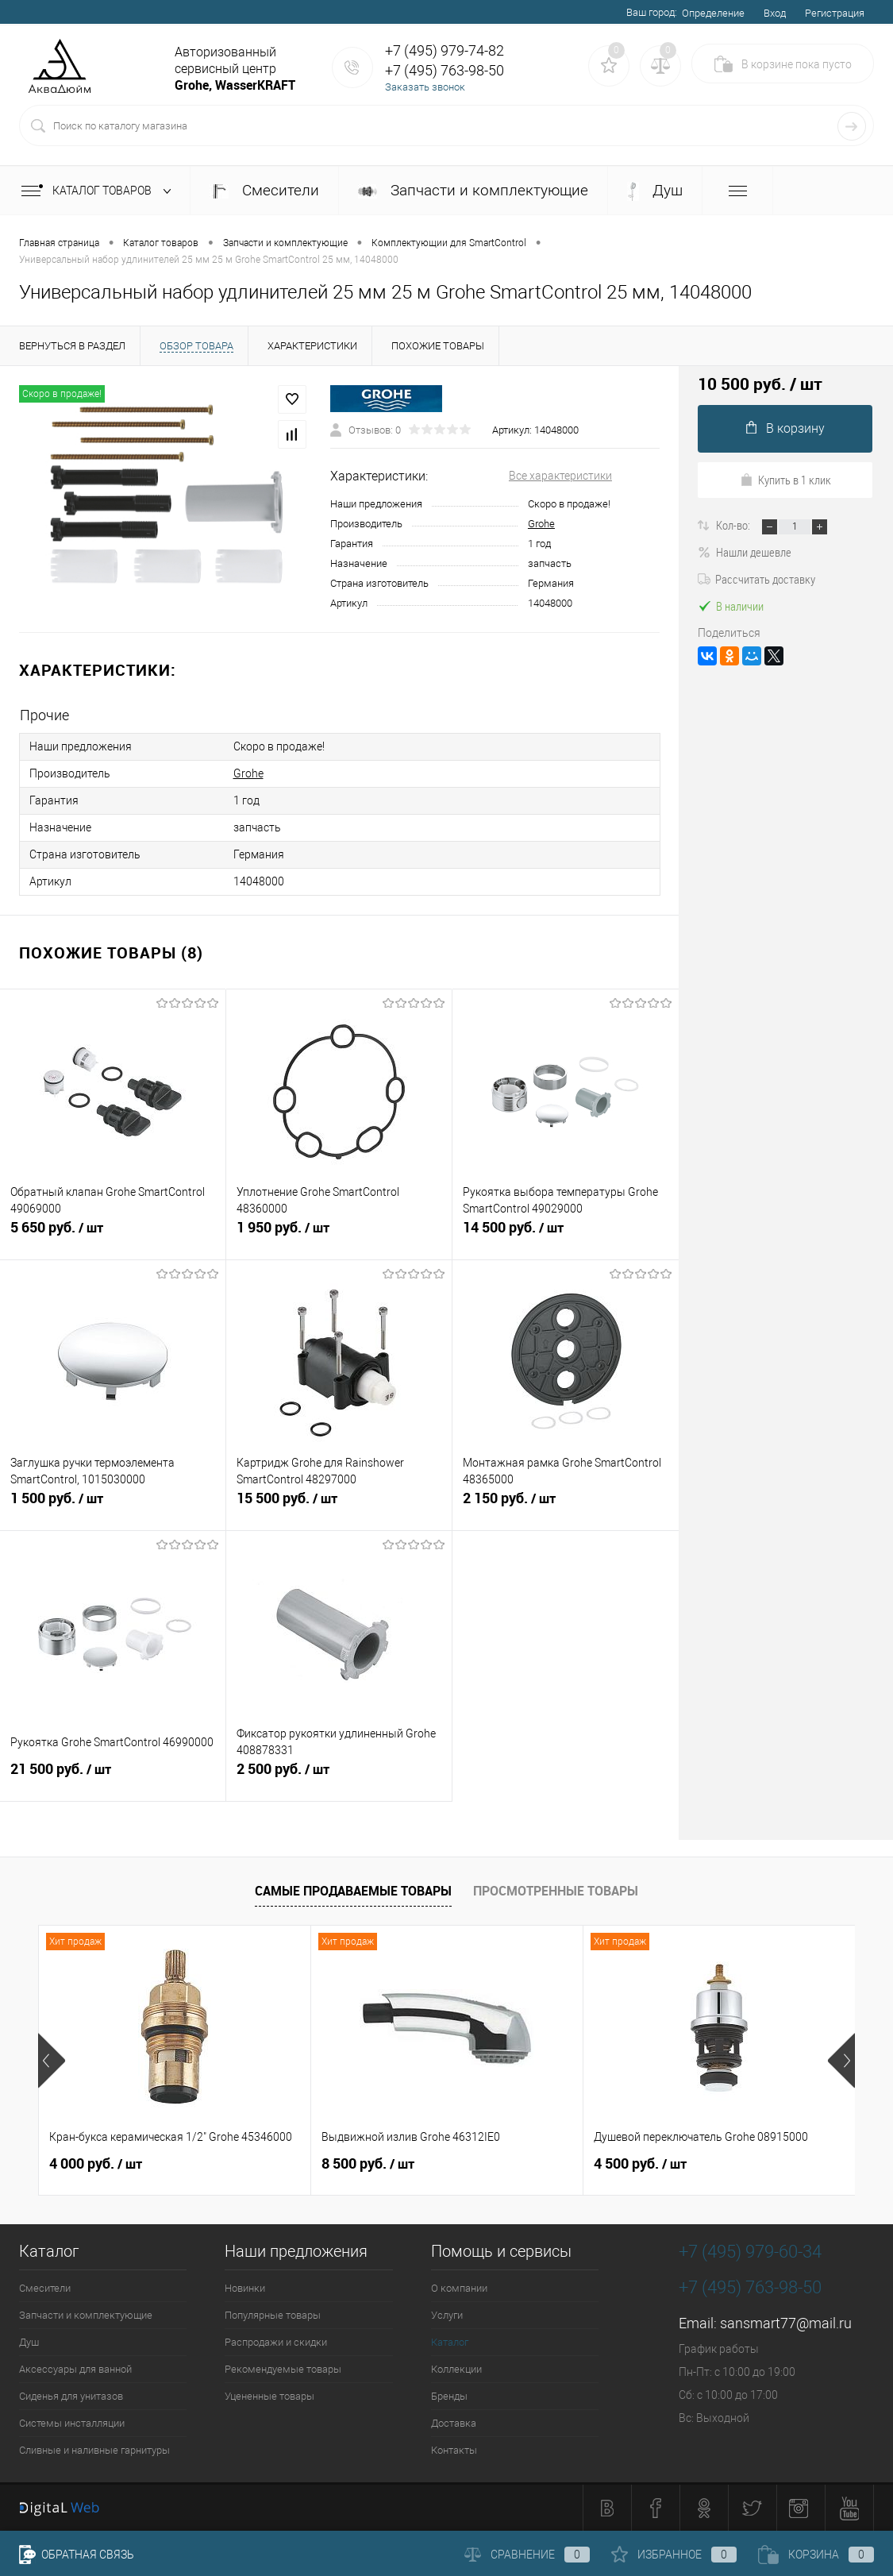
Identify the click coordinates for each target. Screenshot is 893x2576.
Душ (655, 191)
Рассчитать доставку (756, 579)
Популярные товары (273, 2315)
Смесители (264, 190)
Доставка (453, 2423)
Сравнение (527, 2554)
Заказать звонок (425, 87)
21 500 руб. (112, 1775)
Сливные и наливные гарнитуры (94, 2450)
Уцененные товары (269, 2396)
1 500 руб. (112, 1505)
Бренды (449, 2396)
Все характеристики (560, 475)
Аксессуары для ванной (75, 2369)
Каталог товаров (99, 191)
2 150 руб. (565, 1505)
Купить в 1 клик (785, 480)
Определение (713, 13)
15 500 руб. (339, 1505)
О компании (459, 2288)
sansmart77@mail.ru (786, 2323)
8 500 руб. (367, 2164)
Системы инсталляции (72, 2423)
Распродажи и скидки (276, 2342)
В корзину (785, 428)
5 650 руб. (112, 1234)
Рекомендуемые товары (283, 2369)
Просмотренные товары (555, 1890)
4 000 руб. (95, 2164)
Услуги (447, 2315)
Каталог (449, 2342)
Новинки (245, 2288)
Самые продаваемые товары (353, 1890)
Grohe (541, 524)
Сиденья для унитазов (71, 2396)
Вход (775, 13)
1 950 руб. (339, 1234)
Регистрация (834, 13)
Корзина (816, 2554)
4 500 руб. (640, 2164)
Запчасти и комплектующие (473, 190)
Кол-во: (734, 525)
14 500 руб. (565, 1234)
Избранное (674, 2554)
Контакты (454, 2450)
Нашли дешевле (744, 552)
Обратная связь (76, 2554)
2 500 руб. (339, 1775)
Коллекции (456, 2369)
